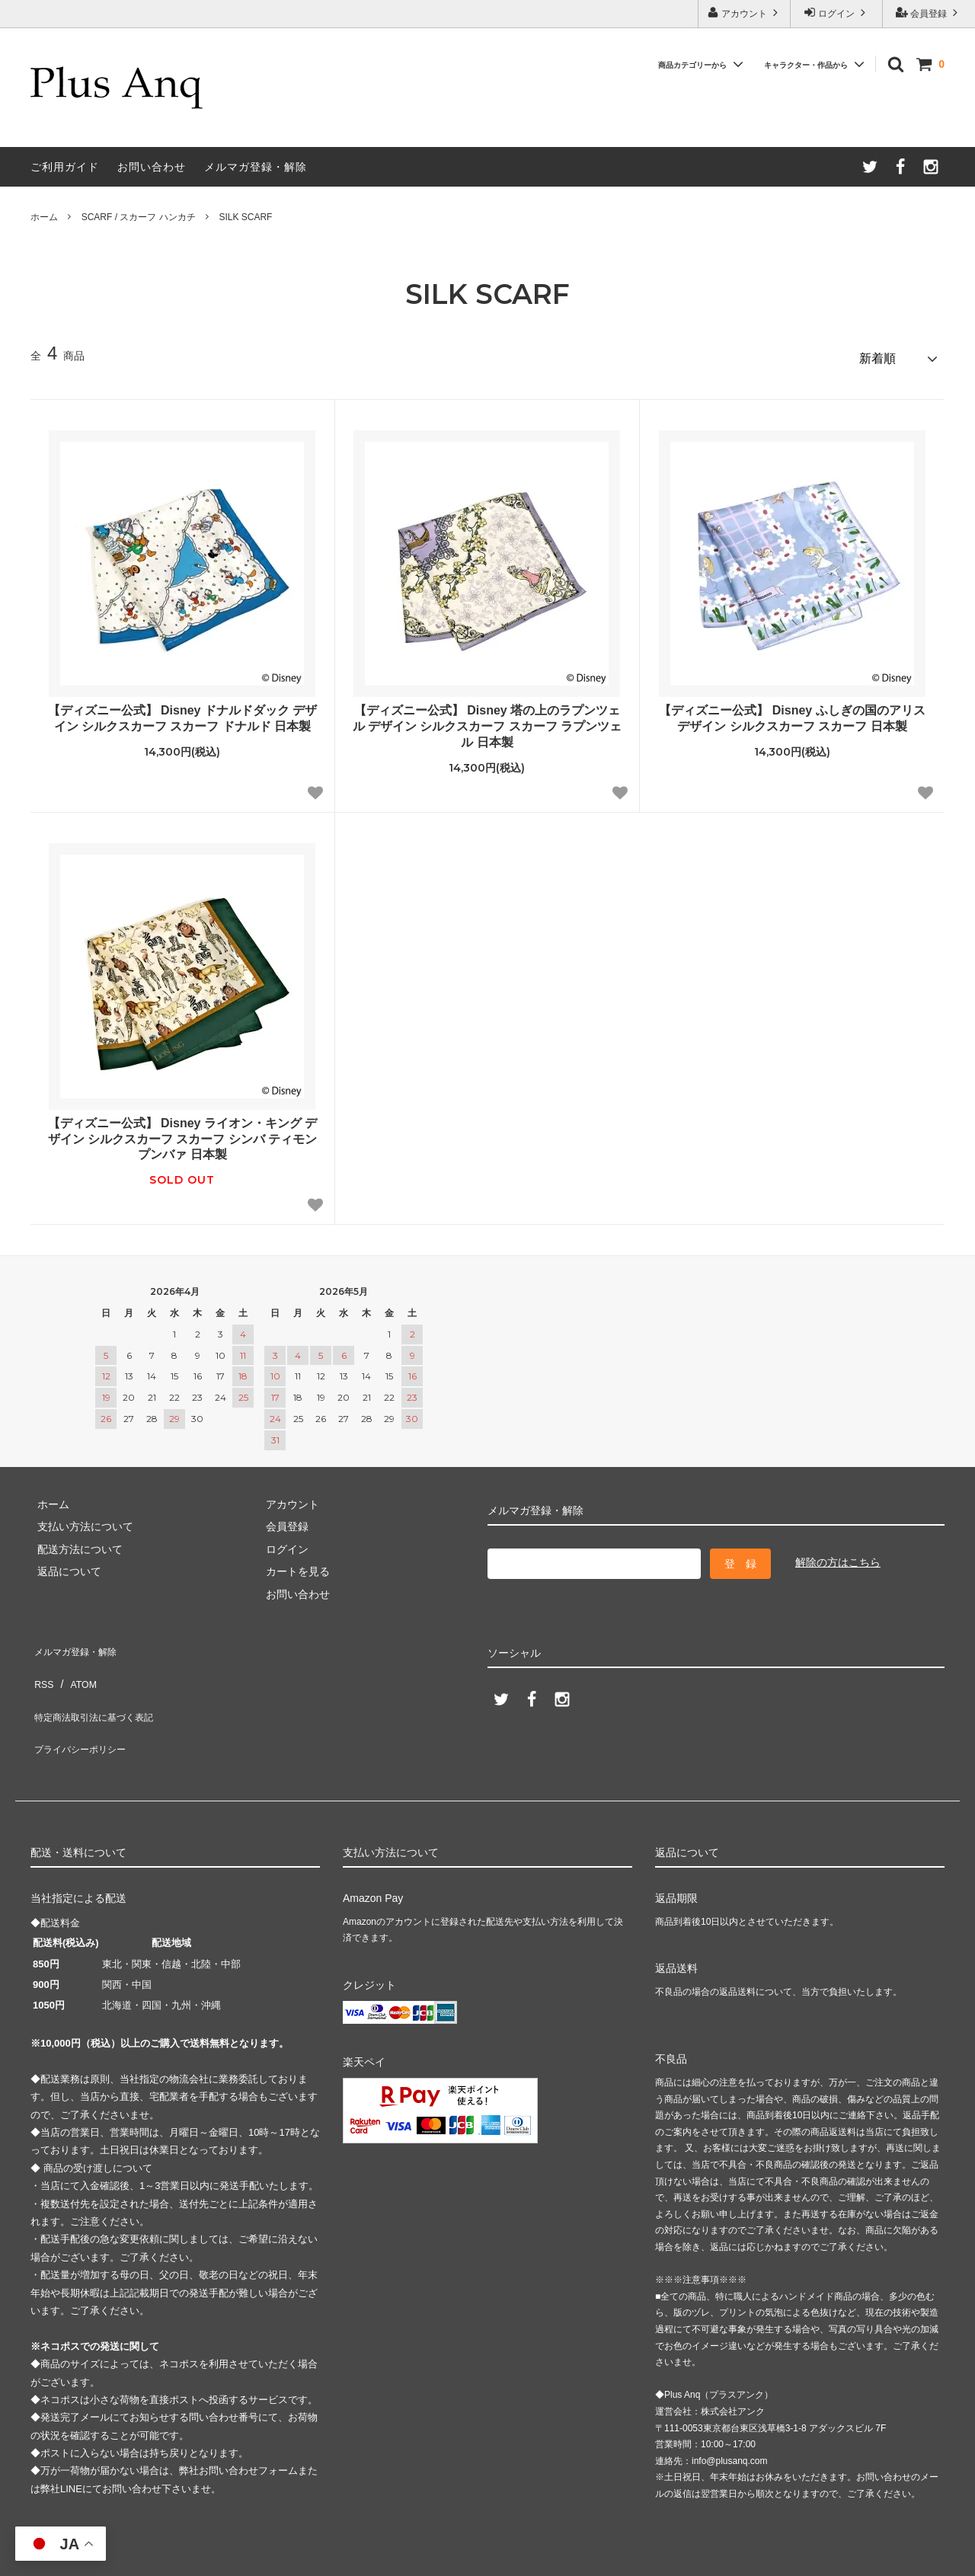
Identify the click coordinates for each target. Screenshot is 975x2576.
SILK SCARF (245, 217)
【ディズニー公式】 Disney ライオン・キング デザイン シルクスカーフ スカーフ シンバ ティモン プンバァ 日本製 (183, 1133)
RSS (41, 1663)
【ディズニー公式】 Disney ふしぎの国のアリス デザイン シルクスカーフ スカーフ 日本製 (792, 712)
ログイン (837, 12)
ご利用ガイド (64, 167)
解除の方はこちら (838, 1556)
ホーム (44, 217)
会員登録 (929, 12)
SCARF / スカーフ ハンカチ (139, 217)
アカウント (744, 12)
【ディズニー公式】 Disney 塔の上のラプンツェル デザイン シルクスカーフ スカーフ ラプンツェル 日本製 (487, 720)
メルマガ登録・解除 (255, 167)
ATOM (76, 1663)
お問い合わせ (151, 167)
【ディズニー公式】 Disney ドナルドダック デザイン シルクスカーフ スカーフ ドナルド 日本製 (183, 712)
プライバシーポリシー (83, 1708)
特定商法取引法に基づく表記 (99, 1686)
